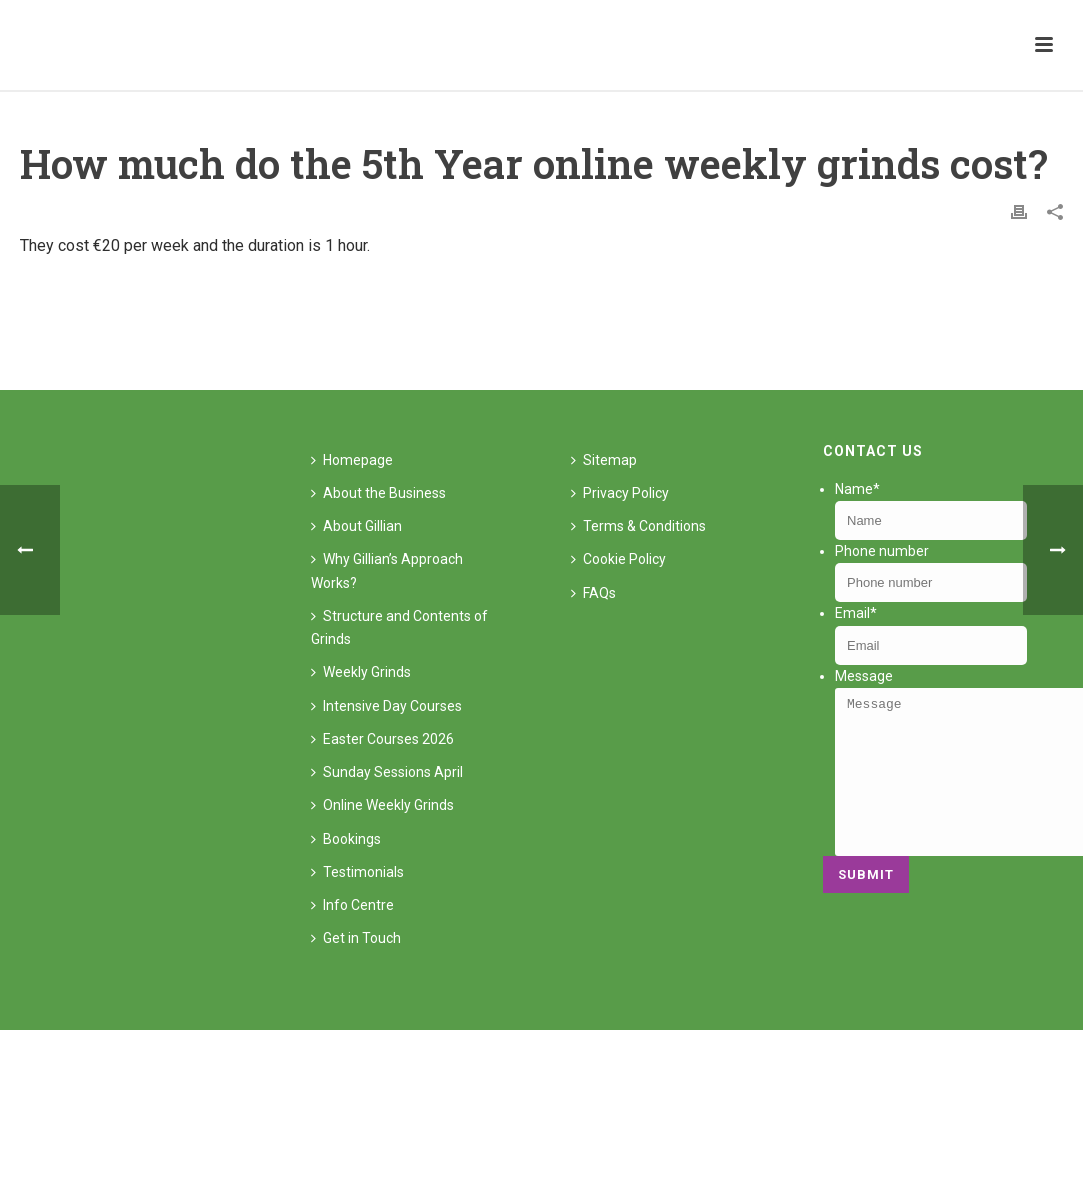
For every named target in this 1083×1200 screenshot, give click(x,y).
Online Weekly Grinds (382, 805)
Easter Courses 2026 (382, 739)
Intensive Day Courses (386, 706)
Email (856, 613)
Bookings (346, 839)
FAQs (593, 593)
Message (864, 676)
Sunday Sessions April (387, 772)
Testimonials (357, 872)
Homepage (352, 460)
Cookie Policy (618, 559)
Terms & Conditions (638, 526)
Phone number (882, 551)
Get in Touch (356, 938)
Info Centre (352, 905)
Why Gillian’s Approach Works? (387, 570)
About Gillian (356, 526)
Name (857, 489)
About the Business (378, 493)
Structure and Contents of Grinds (399, 627)
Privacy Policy (620, 493)
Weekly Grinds (361, 672)
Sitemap (604, 460)
